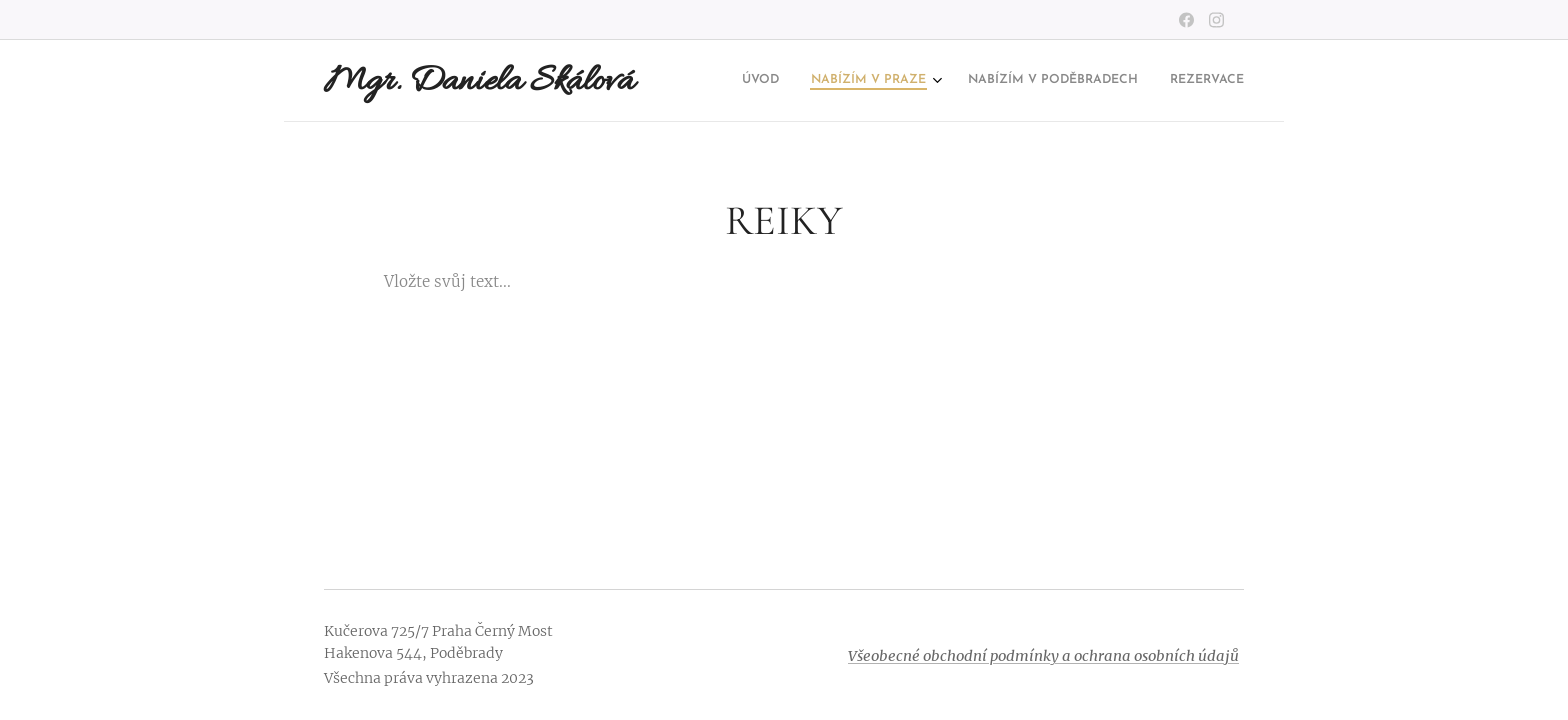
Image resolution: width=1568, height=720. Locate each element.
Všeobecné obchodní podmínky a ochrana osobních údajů (1043, 656)
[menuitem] (1143, 81)
